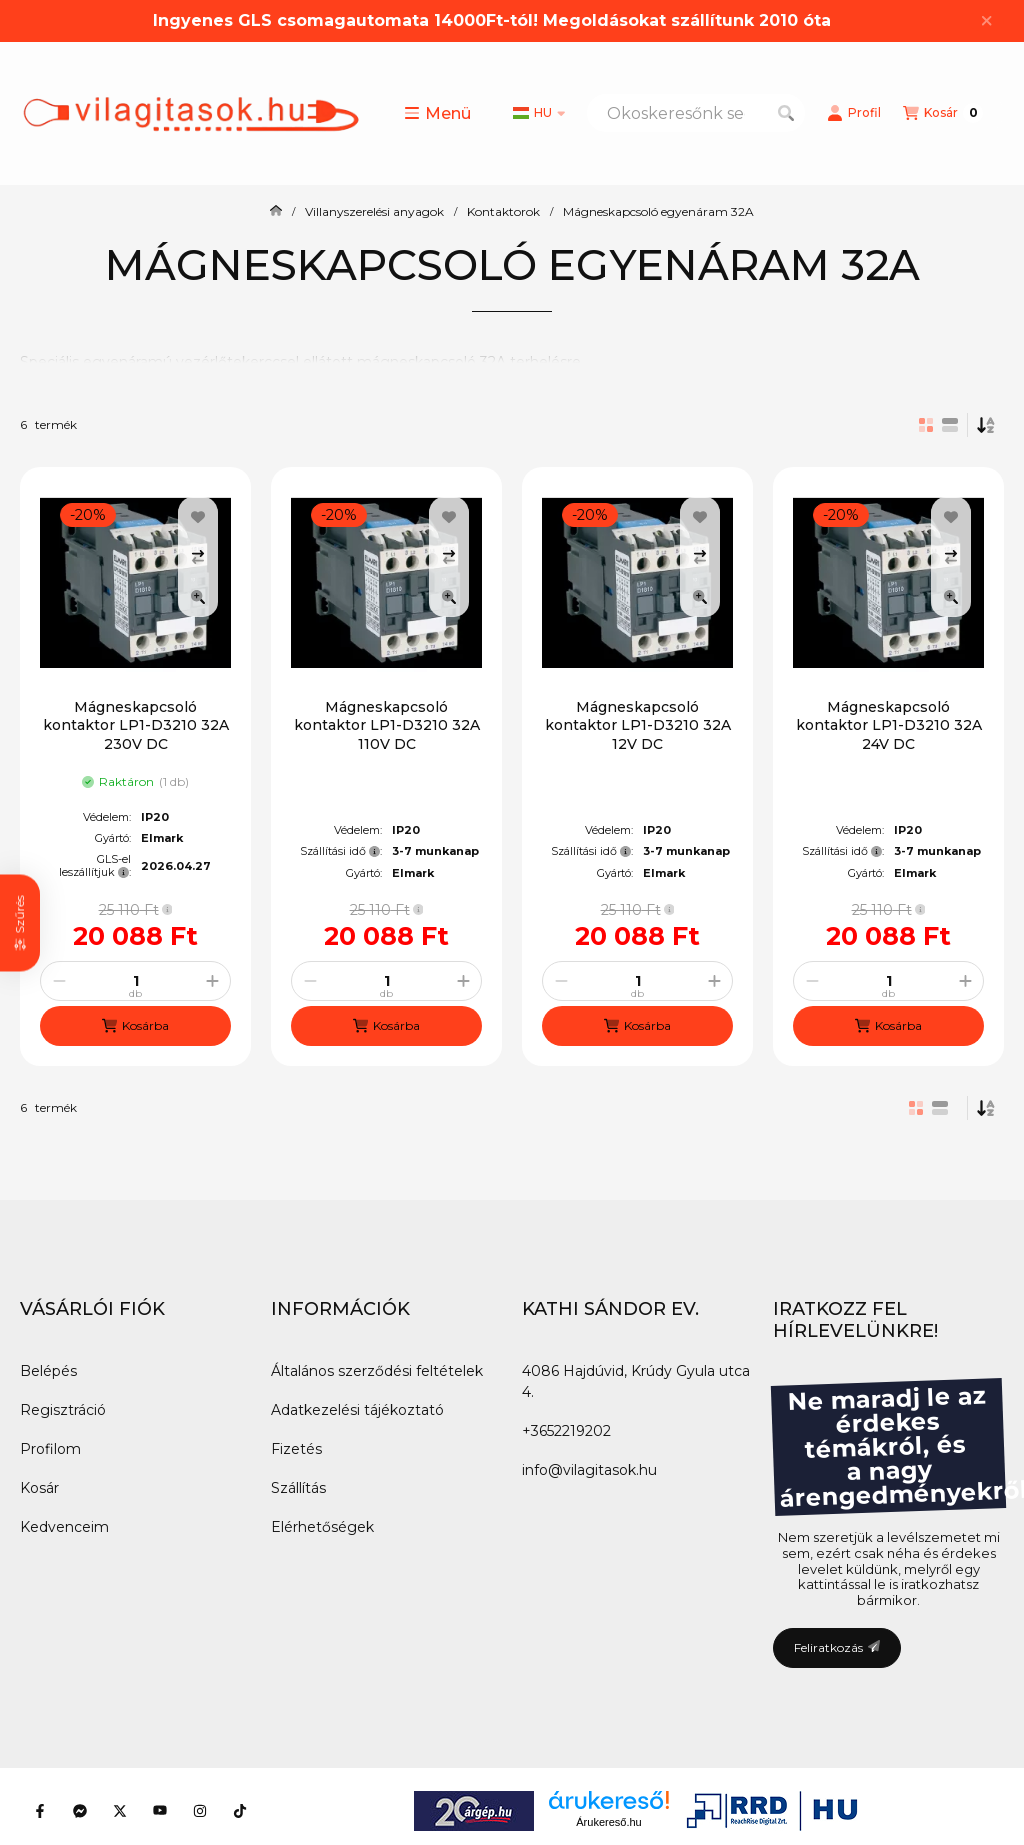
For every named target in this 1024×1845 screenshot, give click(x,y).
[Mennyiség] (135, 981)
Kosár (39, 1488)
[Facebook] (40, 1811)
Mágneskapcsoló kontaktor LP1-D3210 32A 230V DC (136, 725)
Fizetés (296, 1449)
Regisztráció (63, 1410)
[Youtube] (160, 1811)
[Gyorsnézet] (198, 597)
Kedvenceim (64, 1527)
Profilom (50, 1449)
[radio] (950, 425)
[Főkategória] (276, 212)
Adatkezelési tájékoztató (357, 1410)
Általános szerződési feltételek (377, 1371)
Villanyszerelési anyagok (374, 212)
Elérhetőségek (322, 1527)
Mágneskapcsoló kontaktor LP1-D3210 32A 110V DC (387, 725)
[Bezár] (986, 21)
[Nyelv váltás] (539, 113)
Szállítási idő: (341, 851)
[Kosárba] (135, 1026)
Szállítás (298, 1488)
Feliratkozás (837, 1647)
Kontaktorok (503, 212)
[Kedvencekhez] (198, 517)
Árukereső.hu (608, 1822)
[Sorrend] (986, 425)
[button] (437, 113)
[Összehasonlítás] (198, 557)
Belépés (48, 1371)
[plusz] (212, 981)
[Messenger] (80, 1811)
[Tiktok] (240, 1811)
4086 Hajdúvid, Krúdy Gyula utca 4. (636, 1381)
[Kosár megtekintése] (943, 113)
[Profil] (854, 113)
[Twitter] (120, 1811)
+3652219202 (566, 1431)
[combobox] (696, 113)
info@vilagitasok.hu (589, 1470)
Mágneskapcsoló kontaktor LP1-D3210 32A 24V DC (889, 725)
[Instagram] (200, 1811)
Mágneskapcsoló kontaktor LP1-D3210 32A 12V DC (638, 725)
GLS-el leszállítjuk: (95, 865)
